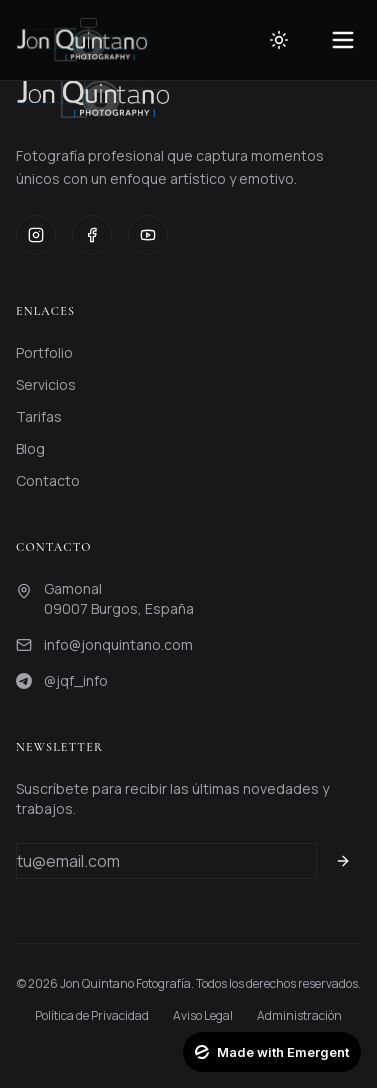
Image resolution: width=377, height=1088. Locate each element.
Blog (30, 448)
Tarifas (39, 416)
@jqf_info (76, 680)
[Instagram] (36, 235)
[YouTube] (148, 235)
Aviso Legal (203, 1016)
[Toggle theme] (279, 40)
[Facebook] (92, 235)
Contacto (48, 480)
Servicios (46, 384)
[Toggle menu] (343, 40)
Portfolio (44, 352)
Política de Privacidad (92, 1016)
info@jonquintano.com (118, 644)
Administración (299, 1016)
